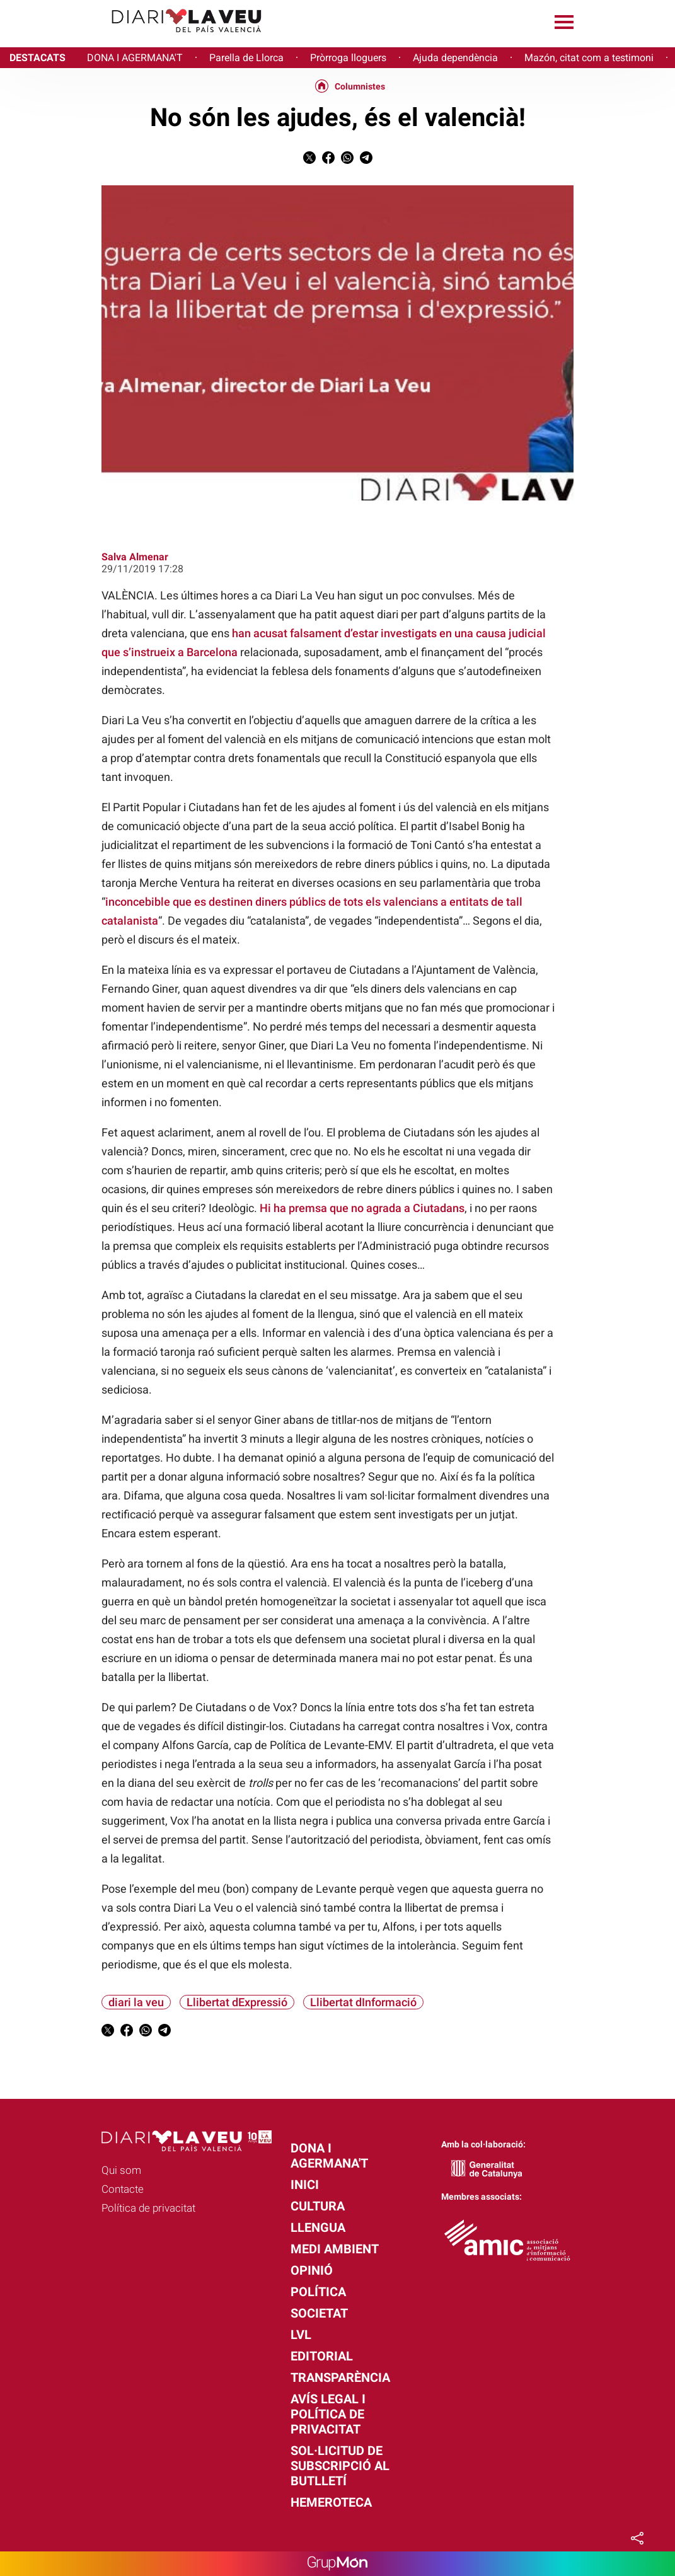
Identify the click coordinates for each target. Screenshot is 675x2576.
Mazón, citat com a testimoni (589, 58)
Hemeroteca (331, 2502)
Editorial (322, 2356)
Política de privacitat (148, 2208)
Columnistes (360, 86)
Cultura (318, 2206)
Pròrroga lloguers (348, 58)
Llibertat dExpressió (237, 2002)
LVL (301, 2334)
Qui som (121, 2170)
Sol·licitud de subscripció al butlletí (340, 2465)
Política (318, 2291)
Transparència (340, 2377)
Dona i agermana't (329, 2155)
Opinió (312, 2270)
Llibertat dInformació (363, 2002)
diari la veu (136, 2002)
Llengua (318, 2227)
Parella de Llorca (246, 58)
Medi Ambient (335, 2248)
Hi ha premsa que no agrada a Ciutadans (362, 1208)
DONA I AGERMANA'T (135, 58)
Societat (319, 2313)
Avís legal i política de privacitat (328, 2414)
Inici (305, 2184)
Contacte (122, 2189)
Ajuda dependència (455, 58)
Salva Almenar (134, 557)
